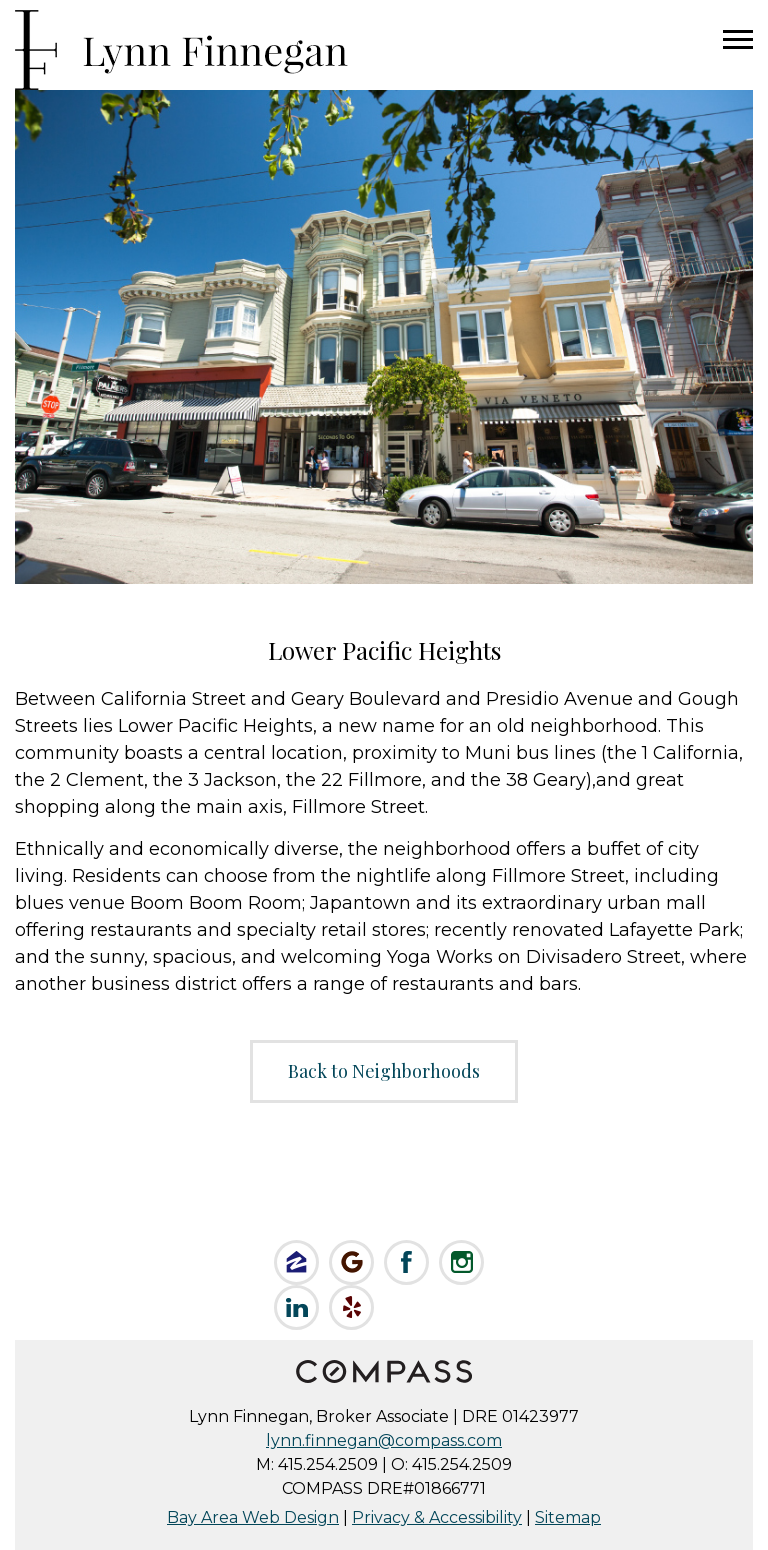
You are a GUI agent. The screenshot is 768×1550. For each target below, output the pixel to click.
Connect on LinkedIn (296, 1307)
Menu (738, 40)
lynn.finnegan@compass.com (384, 1440)
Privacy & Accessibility (437, 1517)
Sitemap (568, 1517)
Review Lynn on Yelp (351, 1307)
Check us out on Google (351, 1262)
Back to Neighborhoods (384, 1071)
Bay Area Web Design (253, 1517)
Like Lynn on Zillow (296, 1262)
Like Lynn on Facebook (406, 1262)
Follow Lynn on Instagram (461, 1262)
